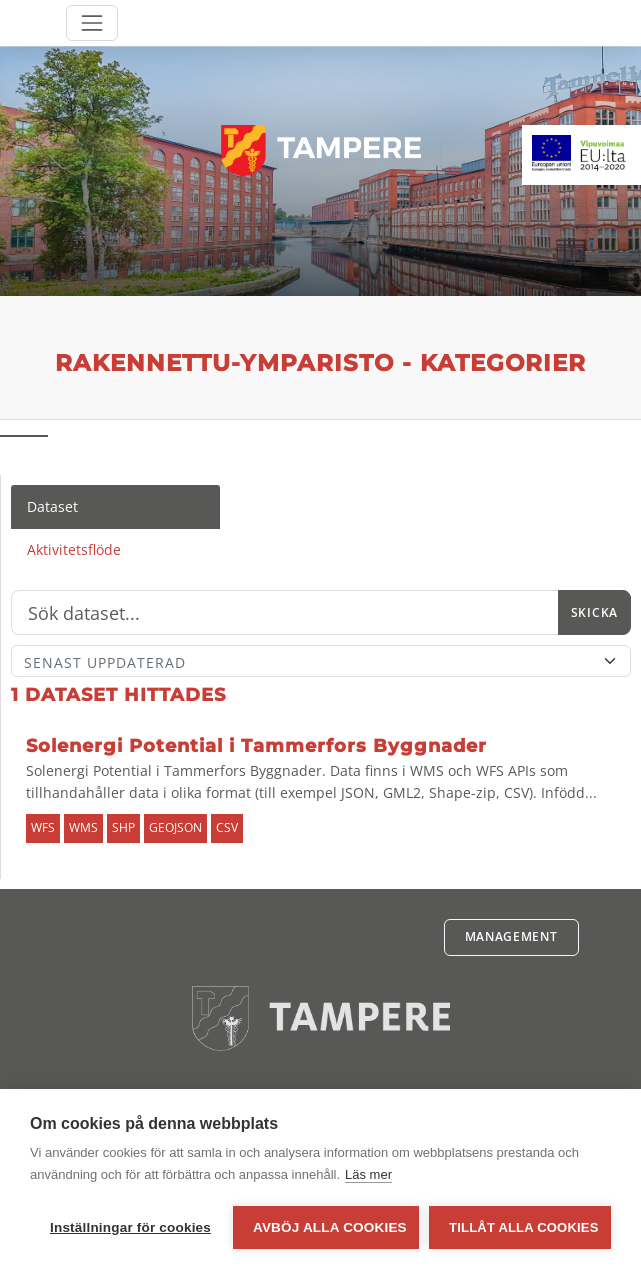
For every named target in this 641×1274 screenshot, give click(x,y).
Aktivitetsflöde (74, 549)
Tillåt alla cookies (523, 1227)
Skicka (594, 612)
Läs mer (368, 1174)
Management (511, 936)
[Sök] (285, 613)
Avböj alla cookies (330, 1227)
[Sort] (321, 661)
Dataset (52, 506)
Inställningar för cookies (130, 1227)
